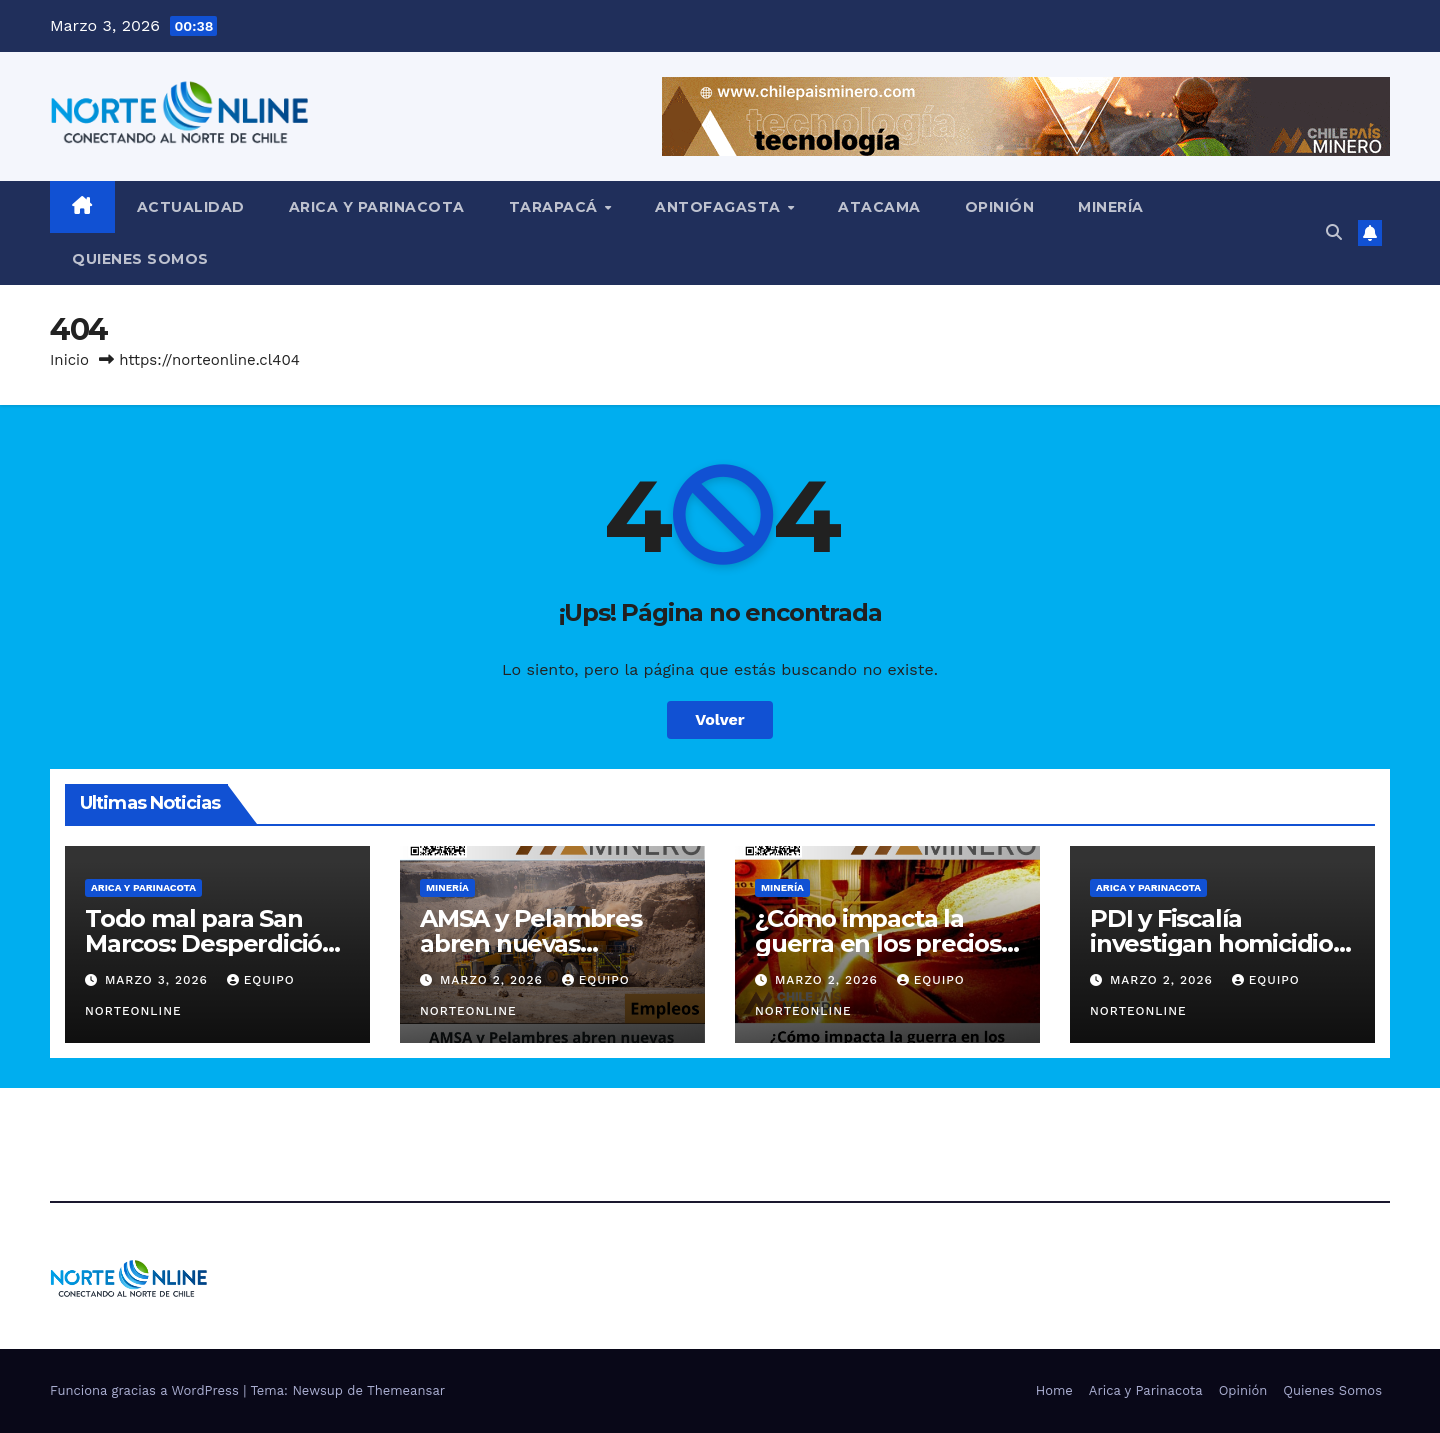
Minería (1111, 207)
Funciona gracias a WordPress (146, 1390)
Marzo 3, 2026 (159, 980)
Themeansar (406, 1390)
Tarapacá (556, 207)
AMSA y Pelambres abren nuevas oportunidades (531, 943)
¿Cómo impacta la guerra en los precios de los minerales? (878, 943)
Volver (720, 719)
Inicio (69, 360)
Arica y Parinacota (377, 207)
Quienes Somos (140, 259)
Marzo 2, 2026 (494, 980)
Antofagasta (720, 207)
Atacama (879, 207)
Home (1054, 1390)
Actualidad (191, 207)
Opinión (1000, 207)
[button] (1334, 232)
